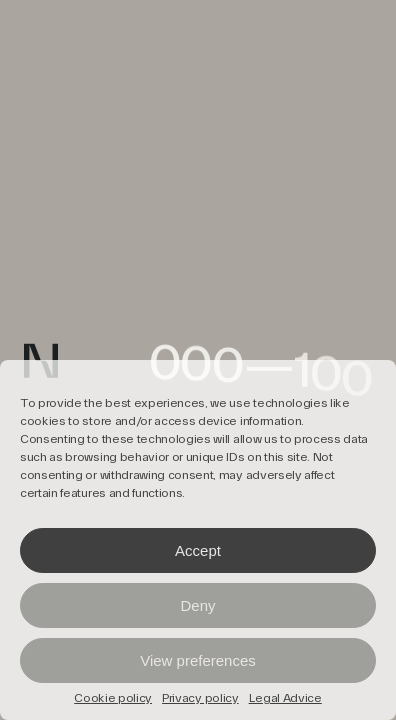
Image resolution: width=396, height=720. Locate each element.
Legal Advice (285, 699)
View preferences (198, 660)
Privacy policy (200, 699)
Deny (197, 605)
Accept (198, 550)
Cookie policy (113, 699)
